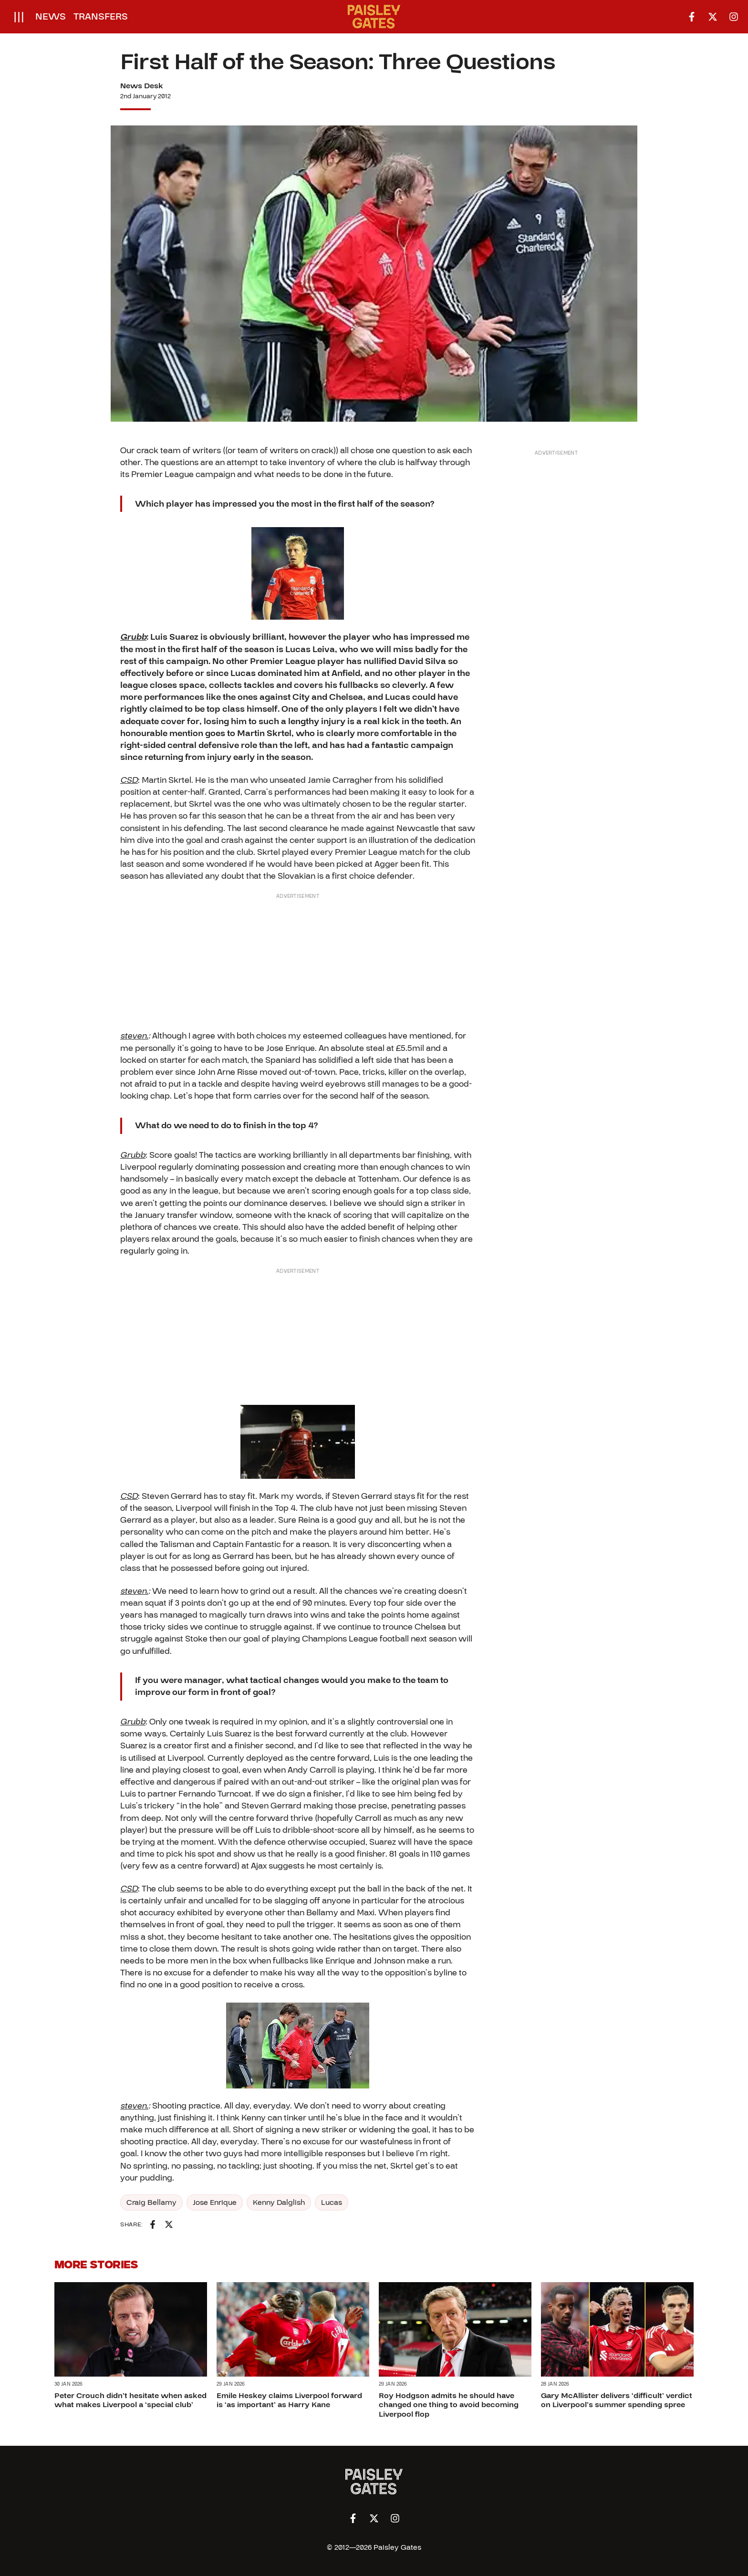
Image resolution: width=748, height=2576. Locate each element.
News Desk (141, 86)
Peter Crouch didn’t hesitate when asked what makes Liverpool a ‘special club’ (130, 2400)
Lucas (331, 2202)
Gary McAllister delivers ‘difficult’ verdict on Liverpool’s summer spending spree (616, 2400)
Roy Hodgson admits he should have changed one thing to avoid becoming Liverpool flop (449, 2404)
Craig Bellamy (151, 2202)
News (50, 16)
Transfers (100, 16)
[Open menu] (19, 17)
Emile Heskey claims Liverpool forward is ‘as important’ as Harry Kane (289, 2400)
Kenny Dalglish (279, 2202)
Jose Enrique (215, 2202)
